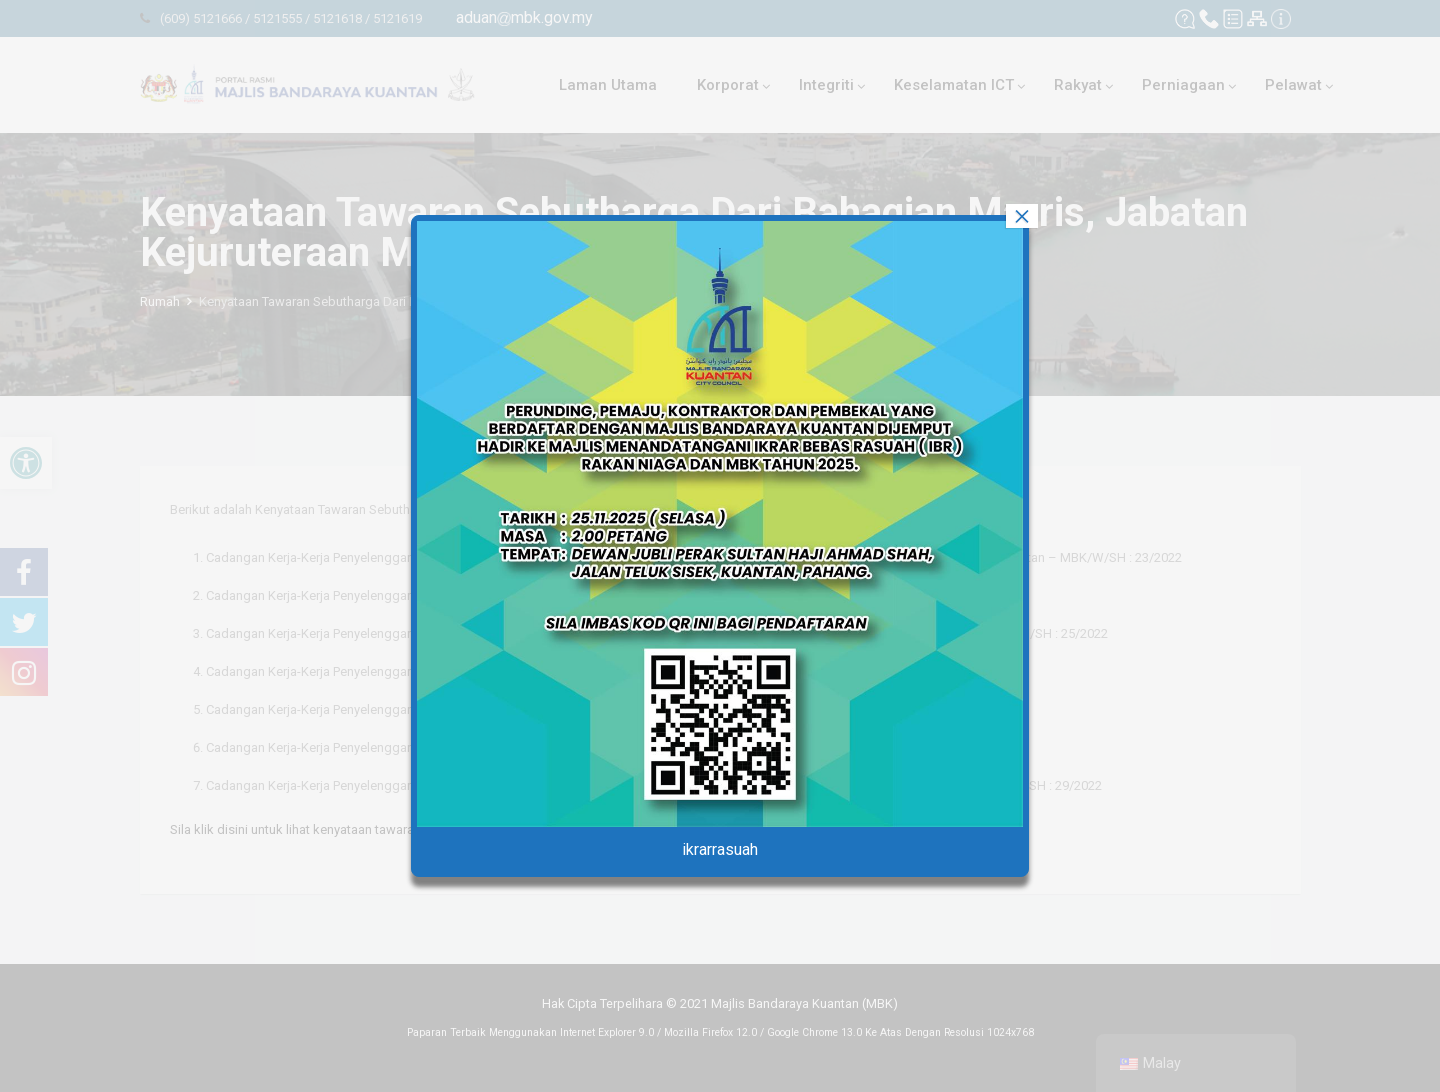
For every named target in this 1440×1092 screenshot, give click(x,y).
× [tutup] (1022, 216)
